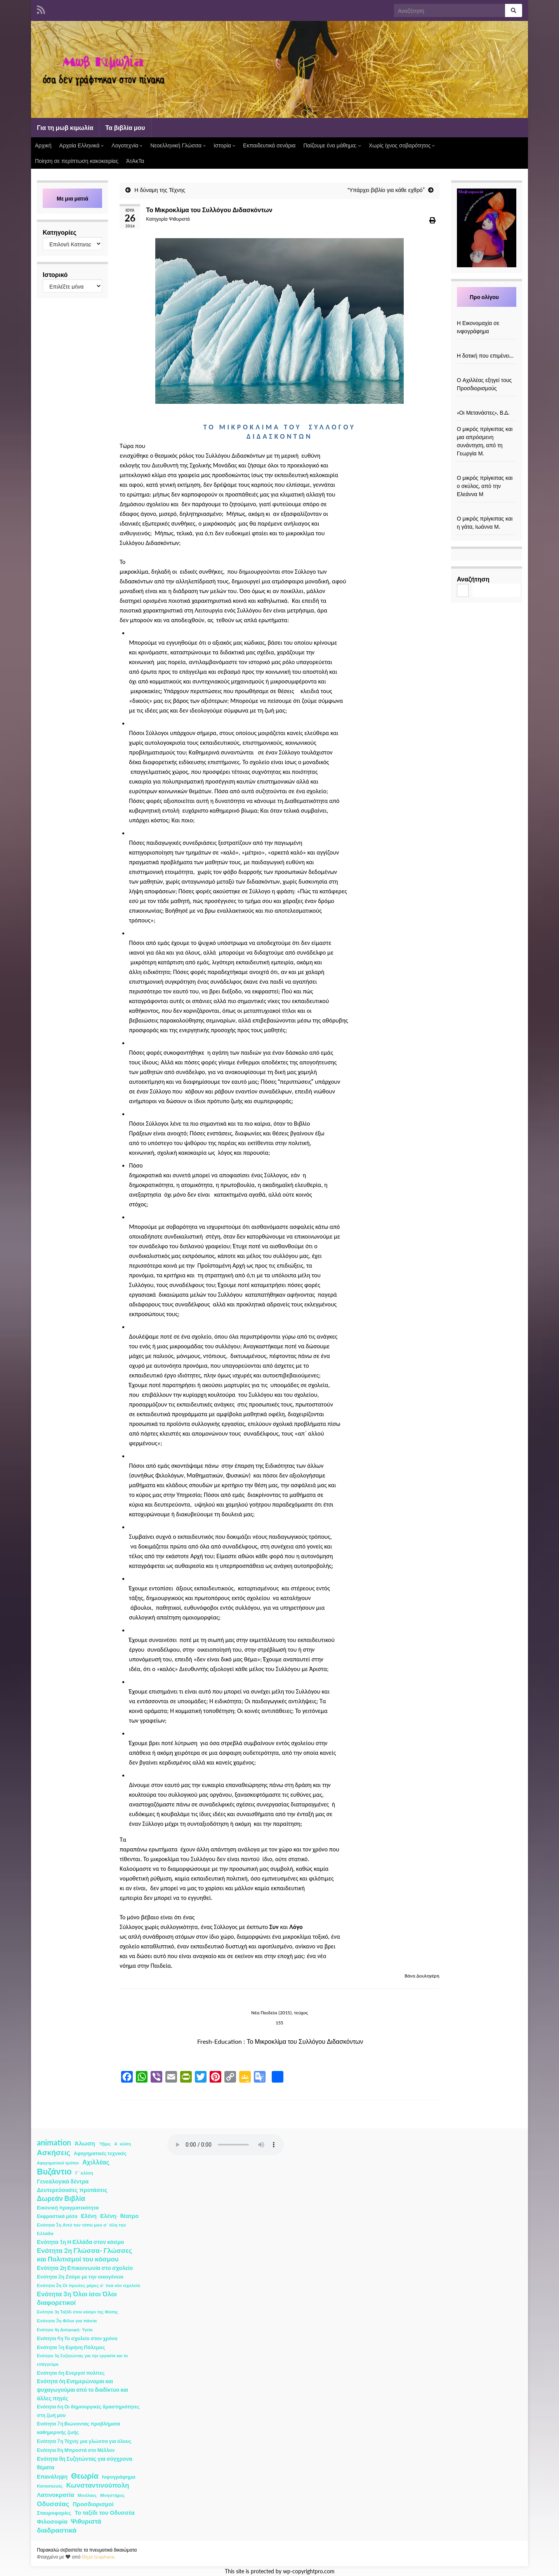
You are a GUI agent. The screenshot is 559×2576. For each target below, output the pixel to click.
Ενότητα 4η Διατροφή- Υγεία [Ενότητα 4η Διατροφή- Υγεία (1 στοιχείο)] (64, 2329)
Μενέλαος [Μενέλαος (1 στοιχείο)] (87, 2495)
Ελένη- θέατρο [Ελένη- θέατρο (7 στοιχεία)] (119, 2216)
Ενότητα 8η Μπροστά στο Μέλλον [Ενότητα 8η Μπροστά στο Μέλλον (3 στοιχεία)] (76, 2450)
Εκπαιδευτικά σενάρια (269, 145)
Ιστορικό (55, 274)
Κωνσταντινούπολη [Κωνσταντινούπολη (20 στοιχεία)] (97, 2485)
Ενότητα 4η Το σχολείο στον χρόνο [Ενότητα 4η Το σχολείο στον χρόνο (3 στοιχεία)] (77, 2338)
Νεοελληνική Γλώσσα (178, 145)
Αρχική (43, 145)
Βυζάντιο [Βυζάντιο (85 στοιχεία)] (54, 2171)
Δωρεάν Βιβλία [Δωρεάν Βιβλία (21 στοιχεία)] (61, 2198)
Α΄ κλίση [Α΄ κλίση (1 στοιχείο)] (122, 2143)
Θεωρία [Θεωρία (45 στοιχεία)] (85, 2476)
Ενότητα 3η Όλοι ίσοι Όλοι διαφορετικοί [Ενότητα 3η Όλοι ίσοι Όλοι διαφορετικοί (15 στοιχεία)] (77, 2298)
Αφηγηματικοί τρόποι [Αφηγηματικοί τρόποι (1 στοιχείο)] (58, 2162)
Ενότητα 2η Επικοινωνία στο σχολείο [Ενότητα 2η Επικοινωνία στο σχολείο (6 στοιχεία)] (85, 2268)
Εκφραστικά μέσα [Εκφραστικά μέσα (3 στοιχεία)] (57, 2216)
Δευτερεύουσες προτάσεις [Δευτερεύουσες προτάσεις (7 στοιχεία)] (72, 2190)
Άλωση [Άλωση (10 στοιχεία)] (85, 2143)
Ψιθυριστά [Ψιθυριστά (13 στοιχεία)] (86, 2521)
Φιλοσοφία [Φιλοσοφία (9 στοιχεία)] (52, 2521)
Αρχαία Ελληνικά (81, 145)
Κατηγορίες (59, 232)
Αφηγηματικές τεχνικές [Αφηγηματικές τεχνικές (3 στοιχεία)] (100, 2153)
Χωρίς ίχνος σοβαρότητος (402, 145)
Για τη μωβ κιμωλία (65, 127)
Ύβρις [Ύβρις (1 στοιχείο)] (105, 2143)
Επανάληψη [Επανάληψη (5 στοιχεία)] (52, 2476)
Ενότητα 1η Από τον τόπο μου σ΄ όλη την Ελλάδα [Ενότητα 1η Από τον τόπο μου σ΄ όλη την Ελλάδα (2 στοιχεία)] (81, 2229)
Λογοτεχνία (126, 145)
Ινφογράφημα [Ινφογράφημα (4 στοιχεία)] (118, 2477)
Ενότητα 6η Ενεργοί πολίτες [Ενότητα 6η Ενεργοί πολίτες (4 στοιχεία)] (71, 2373)
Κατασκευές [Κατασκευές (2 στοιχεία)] (49, 2486)
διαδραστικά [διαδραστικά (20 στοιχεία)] (56, 2530)
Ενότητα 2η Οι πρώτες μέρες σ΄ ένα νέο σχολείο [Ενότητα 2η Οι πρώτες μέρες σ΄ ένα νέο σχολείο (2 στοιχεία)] (88, 2285)
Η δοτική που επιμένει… (485, 355)
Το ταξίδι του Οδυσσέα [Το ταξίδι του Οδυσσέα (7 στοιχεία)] (105, 2512)
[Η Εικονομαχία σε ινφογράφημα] (486, 315)
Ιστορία (224, 145)
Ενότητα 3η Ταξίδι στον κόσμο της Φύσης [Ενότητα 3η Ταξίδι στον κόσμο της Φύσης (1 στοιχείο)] (77, 2311)
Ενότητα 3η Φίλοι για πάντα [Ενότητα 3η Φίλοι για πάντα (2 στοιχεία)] (67, 2320)
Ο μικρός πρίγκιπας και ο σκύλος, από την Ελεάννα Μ (485, 485)
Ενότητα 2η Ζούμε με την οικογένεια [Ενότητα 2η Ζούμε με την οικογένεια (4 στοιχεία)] (80, 2276)
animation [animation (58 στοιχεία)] (54, 2142)
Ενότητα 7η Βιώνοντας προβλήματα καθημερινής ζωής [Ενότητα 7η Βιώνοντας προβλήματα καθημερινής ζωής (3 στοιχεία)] (78, 2428)
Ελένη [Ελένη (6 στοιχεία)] (89, 2216)
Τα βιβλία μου (125, 127)
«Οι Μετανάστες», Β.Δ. (483, 412)
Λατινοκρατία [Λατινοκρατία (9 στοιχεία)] (55, 2494)
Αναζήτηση (473, 579)
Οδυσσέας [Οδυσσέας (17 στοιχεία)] (53, 2504)
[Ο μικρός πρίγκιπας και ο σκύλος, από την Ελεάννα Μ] (486, 469)
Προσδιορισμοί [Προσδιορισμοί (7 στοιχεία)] (93, 2504)
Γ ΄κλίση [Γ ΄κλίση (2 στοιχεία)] (84, 2173)
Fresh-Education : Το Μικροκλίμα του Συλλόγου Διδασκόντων (280, 2041)
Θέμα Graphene (98, 2557)
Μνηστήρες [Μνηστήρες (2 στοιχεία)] (112, 2495)
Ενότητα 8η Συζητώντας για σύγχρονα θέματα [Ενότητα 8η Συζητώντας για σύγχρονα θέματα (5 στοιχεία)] (84, 2462)
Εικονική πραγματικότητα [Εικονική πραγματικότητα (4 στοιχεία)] (68, 2207)
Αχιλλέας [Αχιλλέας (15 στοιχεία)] (95, 2162)
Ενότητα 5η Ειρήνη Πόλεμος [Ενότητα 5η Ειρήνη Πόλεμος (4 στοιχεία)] (71, 2347)
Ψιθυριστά (179, 219)
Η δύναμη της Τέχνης (159, 190)
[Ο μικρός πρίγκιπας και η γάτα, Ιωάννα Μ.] (486, 510)
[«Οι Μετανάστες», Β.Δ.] (486, 404)
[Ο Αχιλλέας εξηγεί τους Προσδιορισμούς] (486, 372)
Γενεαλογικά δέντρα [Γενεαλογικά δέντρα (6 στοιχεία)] (63, 2181)
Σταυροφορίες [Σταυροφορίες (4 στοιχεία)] (54, 2513)
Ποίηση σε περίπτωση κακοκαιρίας (76, 160)
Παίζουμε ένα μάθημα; (332, 145)
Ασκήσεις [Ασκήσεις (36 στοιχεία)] (53, 2152)
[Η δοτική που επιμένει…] (486, 347)
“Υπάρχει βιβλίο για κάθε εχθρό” (386, 190)
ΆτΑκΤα (135, 160)
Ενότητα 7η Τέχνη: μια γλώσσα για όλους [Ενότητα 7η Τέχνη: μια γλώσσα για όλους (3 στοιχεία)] (84, 2441)
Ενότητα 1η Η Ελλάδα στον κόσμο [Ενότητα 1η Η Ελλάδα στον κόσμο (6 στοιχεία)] (80, 2242)
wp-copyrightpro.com (309, 2571)
